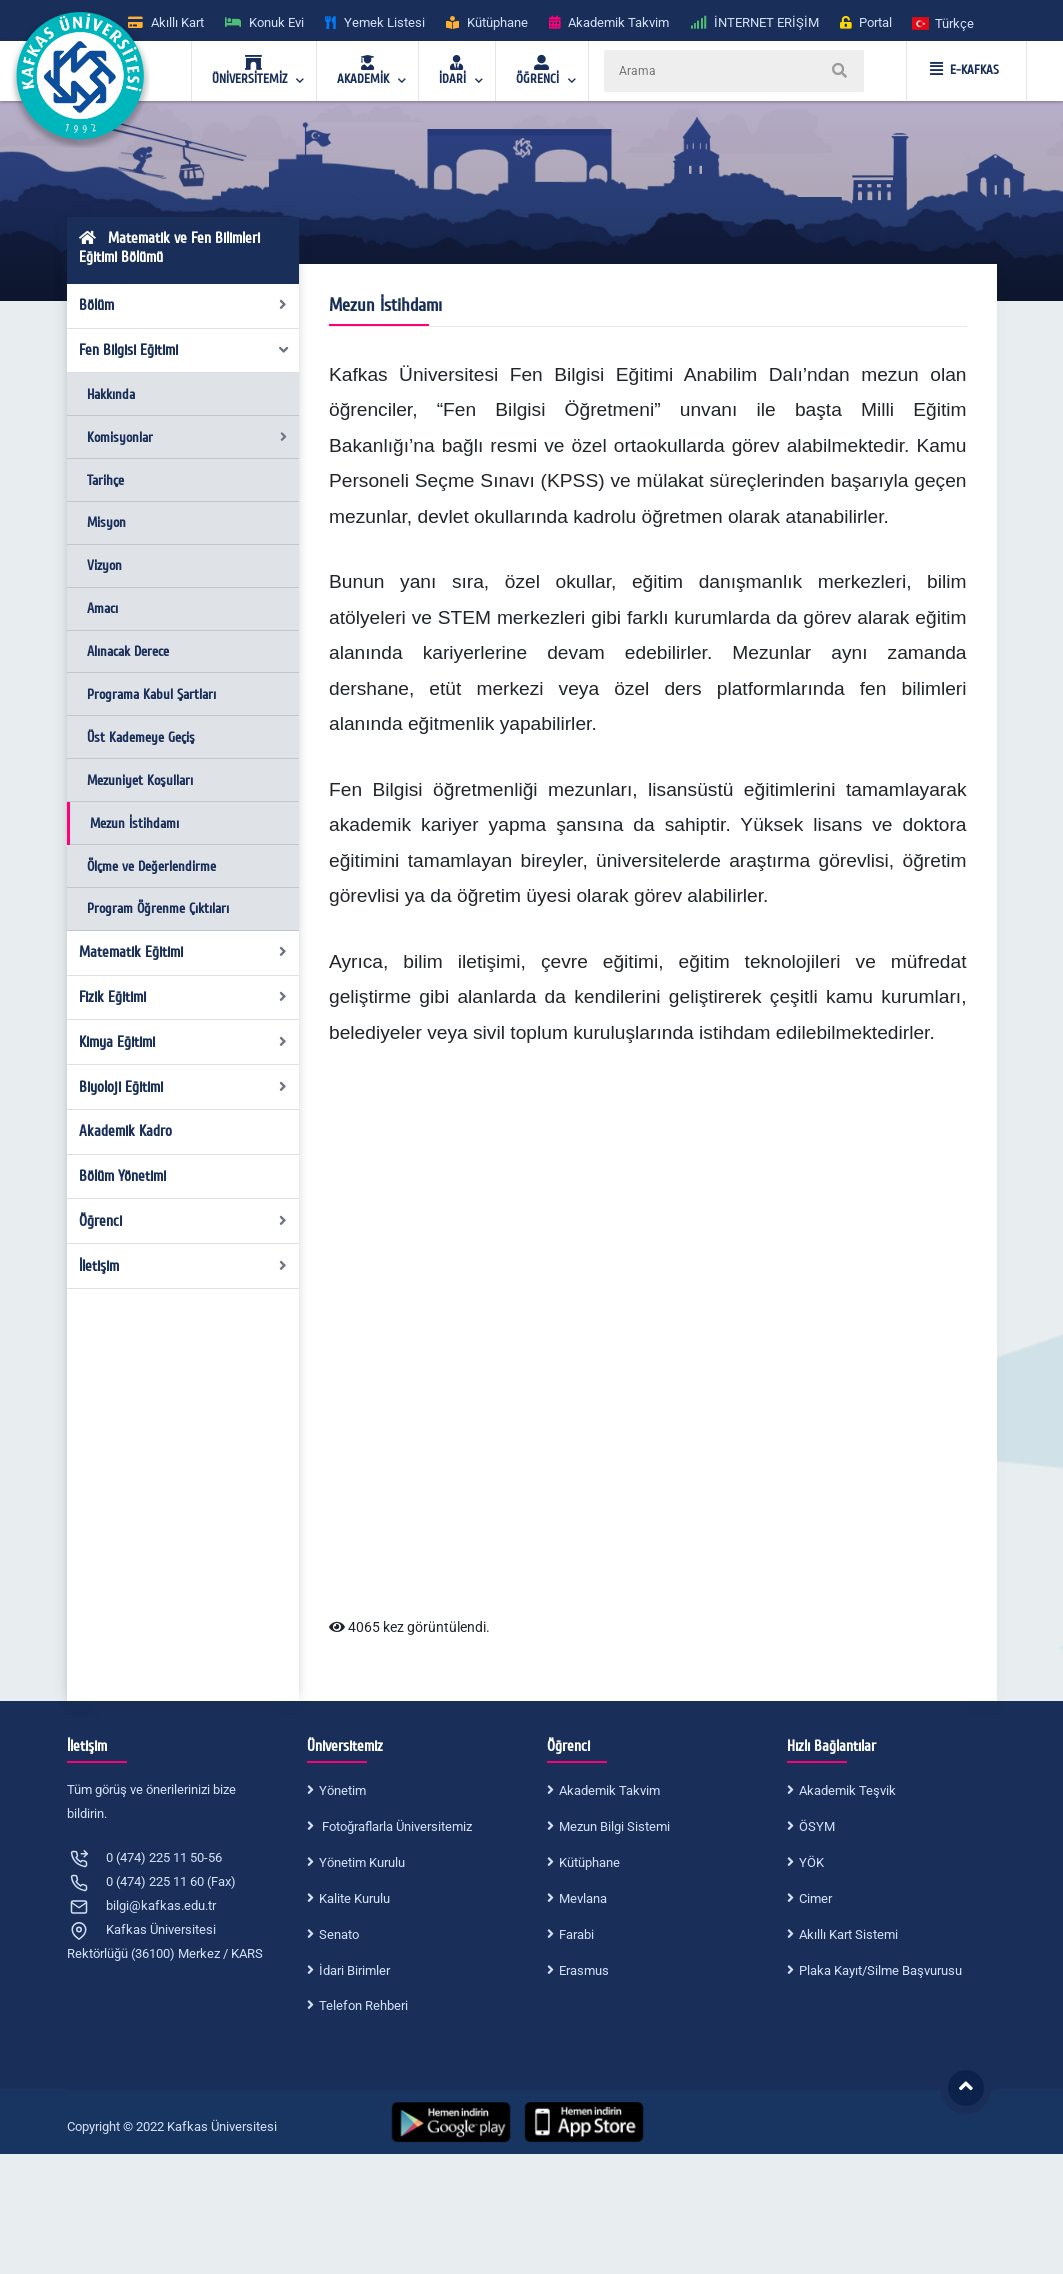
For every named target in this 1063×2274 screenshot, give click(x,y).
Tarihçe (105, 480)
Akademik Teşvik (847, 1790)
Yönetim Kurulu (362, 1862)
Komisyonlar (187, 437)
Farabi (576, 1934)
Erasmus (584, 1970)
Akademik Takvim (609, 1790)
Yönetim (342, 1790)
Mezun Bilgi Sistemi (614, 1826)
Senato (339, 1934)
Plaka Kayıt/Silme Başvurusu (880, 1970)
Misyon (106, 522)
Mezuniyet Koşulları (140, 780)
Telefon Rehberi (363, 2005)
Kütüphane (589, 1862)
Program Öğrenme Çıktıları (158, 908)
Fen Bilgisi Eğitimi (184, 350)
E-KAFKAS (964, 70)
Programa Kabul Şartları (151, 694)
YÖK (811, 1862)
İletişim (183, 1266)
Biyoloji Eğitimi (183, 1087)
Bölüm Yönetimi (122, 1176)
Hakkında (111, 394)
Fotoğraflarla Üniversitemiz (395, 1826)
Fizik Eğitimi (183, 997)
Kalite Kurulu (354, 1898)
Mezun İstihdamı (134, 823)
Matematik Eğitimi (183, 952)
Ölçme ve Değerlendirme (151, 866)
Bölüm (183, 305)
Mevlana (583, 1898)
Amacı (102, 608)
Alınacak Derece (128, 651)
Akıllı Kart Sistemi (848, 1934)
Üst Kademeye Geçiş (141, 737)
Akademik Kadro (125, 1131)
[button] (944, 22)
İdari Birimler (354, 1970)
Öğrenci (183, 1221)
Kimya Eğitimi (183, 1042)
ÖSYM (817, 1826)
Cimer (815, 1898)
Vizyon (104, 565)
